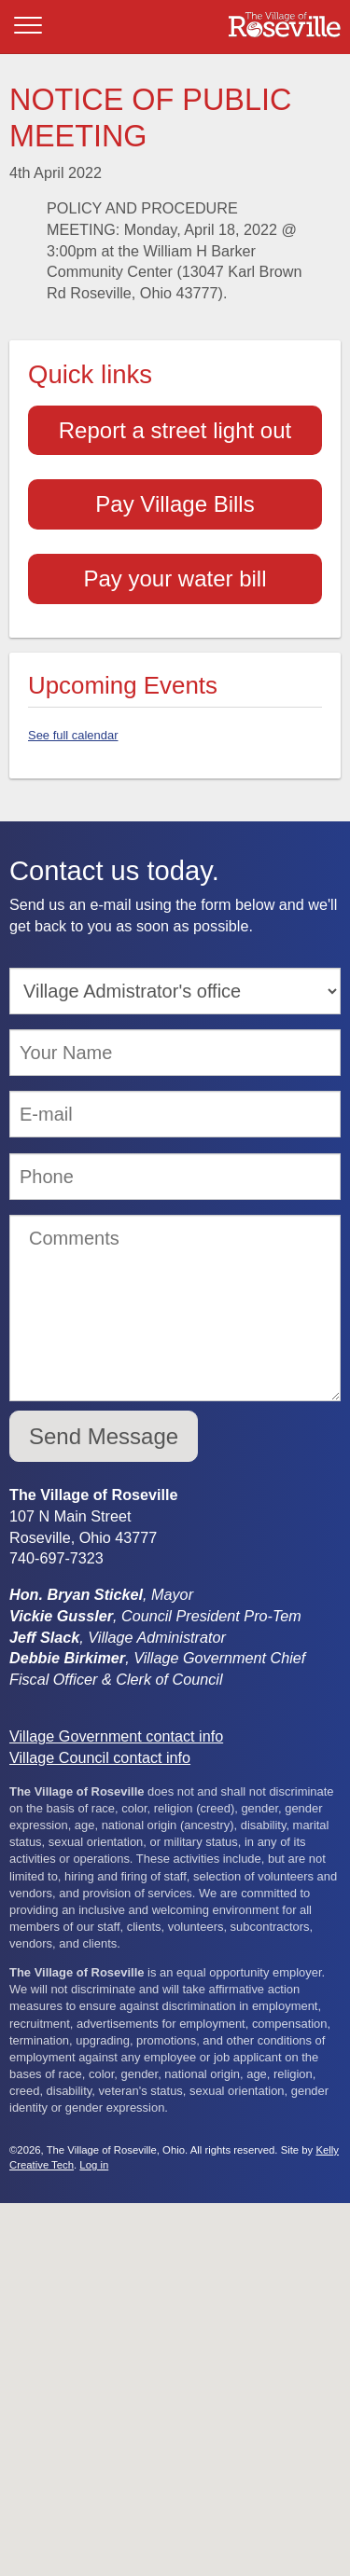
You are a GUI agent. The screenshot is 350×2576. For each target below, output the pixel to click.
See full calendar (73, 735)
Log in (93, 2164)
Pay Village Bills (174, 504)
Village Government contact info (116, 1736)
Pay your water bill (174, 578)
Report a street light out (175, 430)
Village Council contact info (99, 1757)
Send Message (103, 1436)
